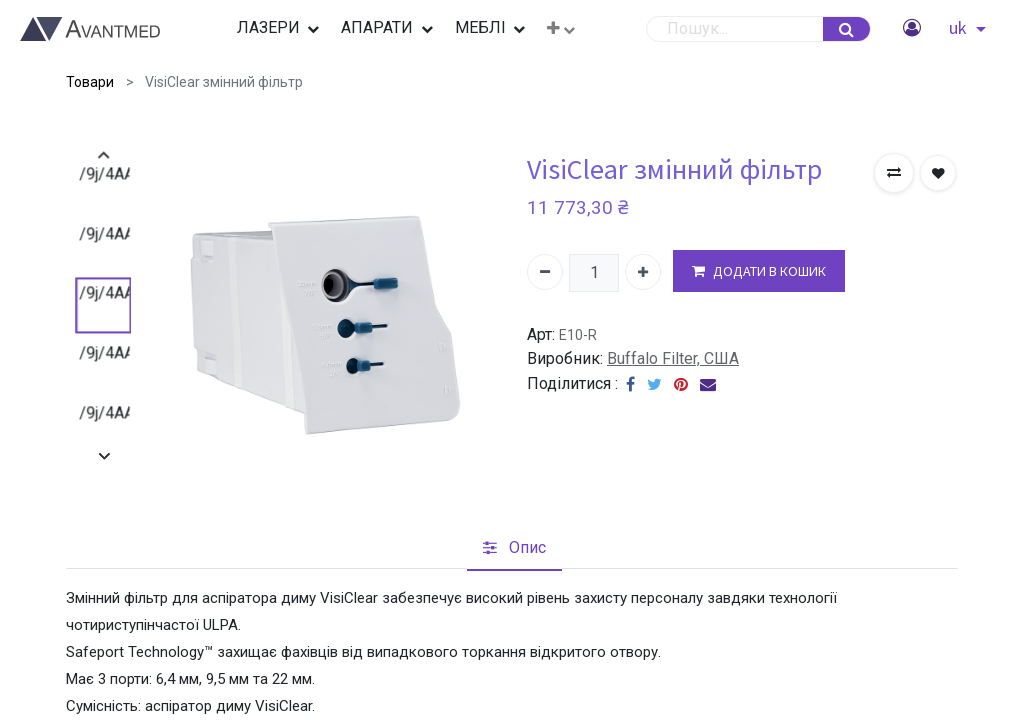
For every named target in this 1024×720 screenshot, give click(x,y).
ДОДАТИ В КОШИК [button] (759, 271)
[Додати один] (643, 272)
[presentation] (103, 155)
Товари (90, 82)
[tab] (514, 548)
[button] (561, 29)
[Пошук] (846, 29)
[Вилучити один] (545, 272)
